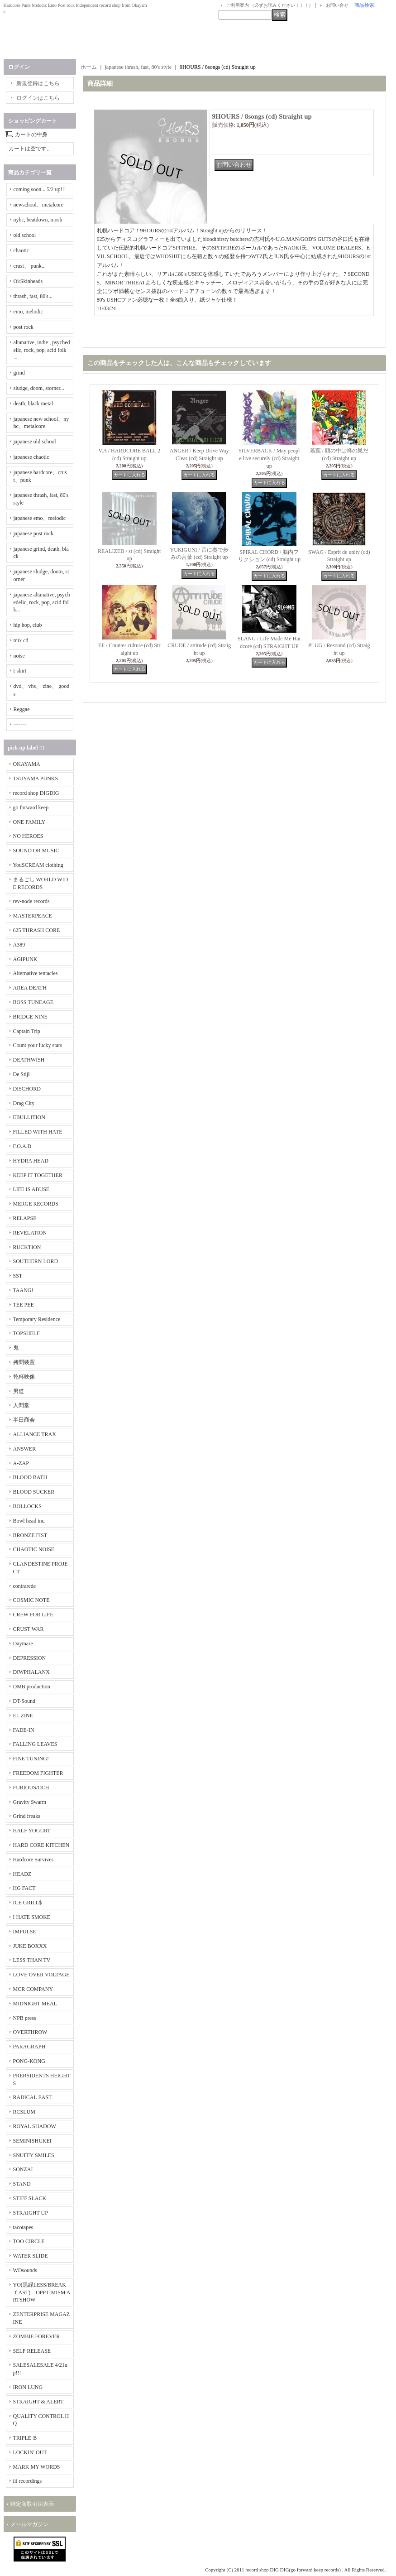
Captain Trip (26, 1031)
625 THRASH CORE (36, 930)
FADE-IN (23, 1730)
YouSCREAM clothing (38, 865)
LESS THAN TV (32, 1960)
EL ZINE (23, 1715)
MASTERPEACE (32, 916)
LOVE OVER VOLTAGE (41, 1974)
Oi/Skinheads (28, 281)
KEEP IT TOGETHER (38, 1175)
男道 (18, 1391)
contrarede (24, 1586)
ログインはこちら (38, 98)
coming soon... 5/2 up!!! (40, 189)
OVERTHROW (30, 2032)
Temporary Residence (37, 1319)
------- (20, 724)
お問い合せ (337, 5)
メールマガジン (29, 2524)
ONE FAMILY (29, 822)
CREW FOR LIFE (33, 1614)
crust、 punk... (30, 266)
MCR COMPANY (33, 1989)
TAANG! (23, 1290)
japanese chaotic (31, 457)
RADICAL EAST (32, 2097)
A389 (19, 945)
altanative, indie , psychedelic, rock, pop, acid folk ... (42, 350)
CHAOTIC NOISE (34, 1549)
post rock (23, 327)
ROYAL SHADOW (34, 2126)
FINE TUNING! (31, 1758)
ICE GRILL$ (27, 1902)
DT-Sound (24, 1701)
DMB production (31, 1686)
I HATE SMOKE (32, 1917)
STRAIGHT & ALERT (38, 2401)
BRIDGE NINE (30, 1017)
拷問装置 (24, 1362)
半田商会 (24, 1420)
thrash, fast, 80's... (33, 296)
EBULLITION (29, 1117)
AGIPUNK (25, 959)
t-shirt (20, 671)
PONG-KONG (29, 2061)
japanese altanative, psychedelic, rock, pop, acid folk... (42, 602)
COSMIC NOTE (31, 1600)
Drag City (24, 1103)
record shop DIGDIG (36, 793)
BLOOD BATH (30, 1477)
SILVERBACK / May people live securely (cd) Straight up (269, 458)
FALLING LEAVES (35, 1744)
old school (25, 235)
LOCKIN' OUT (30, 2452)
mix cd (21, 640)
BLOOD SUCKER (34, 1492)
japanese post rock (34, 533)
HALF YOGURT (32, 1830)
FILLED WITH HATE (37, 1132)
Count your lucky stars (37, 1045)
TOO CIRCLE (29, 2241)
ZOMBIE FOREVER (36, 2336)
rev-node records (31, 901)
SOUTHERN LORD (35, 1261)
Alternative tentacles (35, 973)
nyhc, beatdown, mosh (38, 219)
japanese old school (35, 441)
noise (19, 656)
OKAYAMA (26, 764)
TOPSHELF (26, 1333)
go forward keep (31, 807)
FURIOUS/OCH (31, 1787)
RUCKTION (27, 1247)
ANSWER (24, 1449)
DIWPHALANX (31, 1672)
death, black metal (33, 403)
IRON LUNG (28, 2387)
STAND (22, 2184)
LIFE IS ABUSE (31, 1189)
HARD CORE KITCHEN (41, 1845)
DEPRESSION (29, 1658)
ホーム (89, 67)
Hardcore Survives (33, 1859)
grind (19, 373)
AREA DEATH (30, 988)
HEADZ (22, 1874)
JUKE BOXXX (30, 1946)
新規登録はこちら (38, 83)
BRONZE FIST (30, 1535)
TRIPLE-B (25, 2438)
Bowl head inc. (29, 1521)
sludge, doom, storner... (39, 388)
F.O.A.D (22, 1146)
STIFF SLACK (30, 2198)
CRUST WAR (28, 1629)
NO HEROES (28, 836)
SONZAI (23, 2169)
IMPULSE (24, 1931)
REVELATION (30, 1233)
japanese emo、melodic (40, 518)
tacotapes (23, 2227)
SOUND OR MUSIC (36, 850)
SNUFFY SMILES (33, 2155)
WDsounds (25, 2270)
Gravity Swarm (30, 1802)
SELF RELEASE (32, 2351)
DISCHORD (27, 1089)
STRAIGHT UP (30, 2213)
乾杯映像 (24, 1377)
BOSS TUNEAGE (33, 1002)
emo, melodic (28, 311)
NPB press (24, 2018)
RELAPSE (25, 1218)
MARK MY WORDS (36, 2467)
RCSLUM (24, 2112)
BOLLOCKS (27, 1506)
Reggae (22, 709)
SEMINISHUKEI (32, 2141)
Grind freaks (26, 1816)
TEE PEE (23, 1305)
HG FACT (24, 1888)
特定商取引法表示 (32, 2504)
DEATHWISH (29, 1060)
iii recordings (27, 2481)
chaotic (21, 250)
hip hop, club (28, 625)
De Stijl (21, 1074)
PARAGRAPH (29, 2046)
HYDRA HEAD (30, 1161)
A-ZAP (21, 1463)
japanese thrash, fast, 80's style (138, 67)
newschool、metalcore (39, 205)
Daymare (23, 1643)
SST (18, 1276)
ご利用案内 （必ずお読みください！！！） (270, 5)
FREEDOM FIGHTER (38, 1773)
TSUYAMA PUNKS (35, 778)
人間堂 (21, 1405)
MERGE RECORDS (35, 1204)
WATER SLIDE (30, 2256)
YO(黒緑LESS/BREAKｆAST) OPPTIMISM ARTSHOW (42, 2292)
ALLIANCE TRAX (34, 1434)
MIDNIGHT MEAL (35, 2003)
